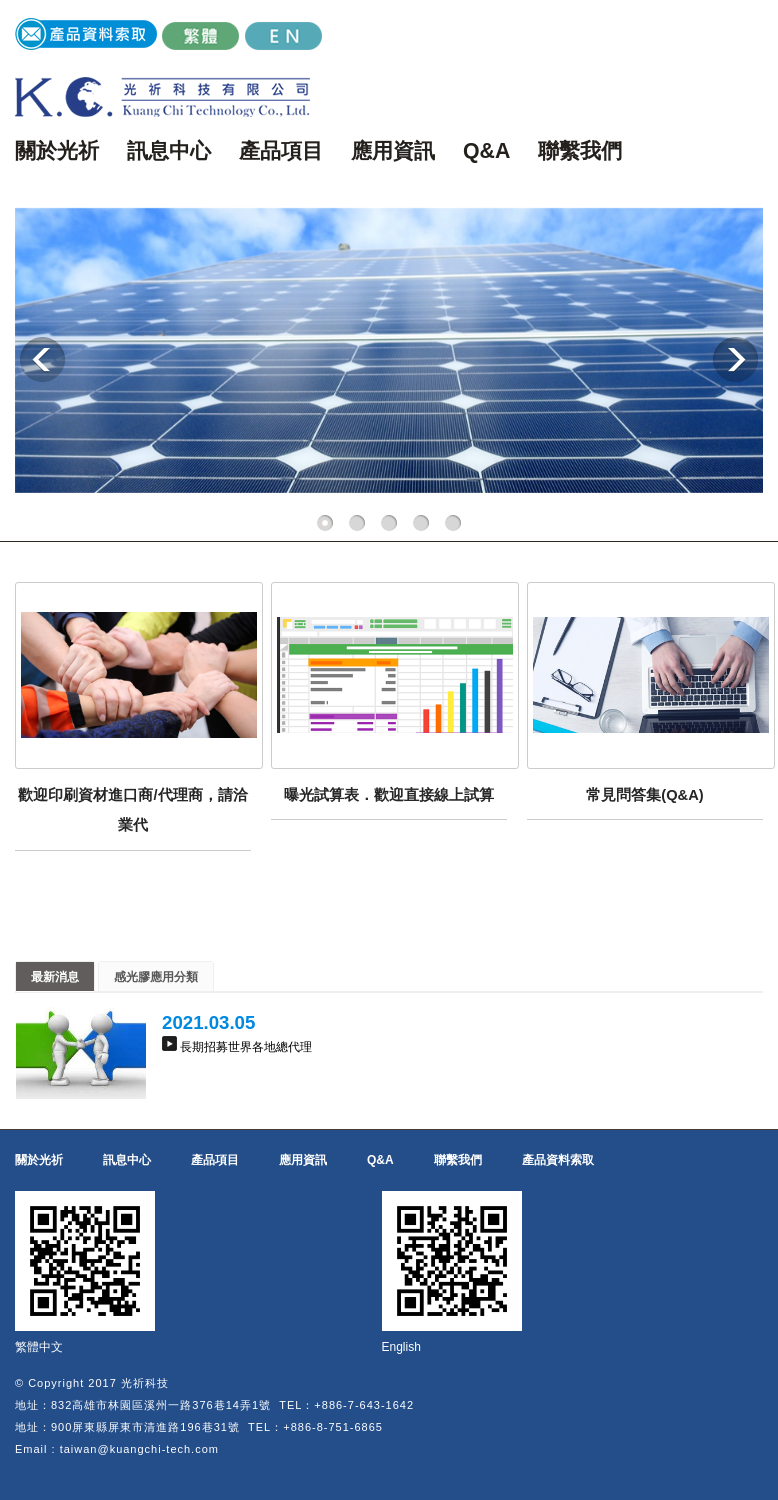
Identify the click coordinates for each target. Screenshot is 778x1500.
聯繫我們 (580, 151)
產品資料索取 (558, 1160)
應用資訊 (393, 151)
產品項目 (281, 151)
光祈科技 (145, 1383)
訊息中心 (169, 151)
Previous (42, 359)
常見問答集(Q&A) (644, 795)
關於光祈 (57, 151)
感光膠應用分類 (156, 977)
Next (735, 359)
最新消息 (55, 977)
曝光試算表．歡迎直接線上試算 (389, 795)
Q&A (486, 151)
